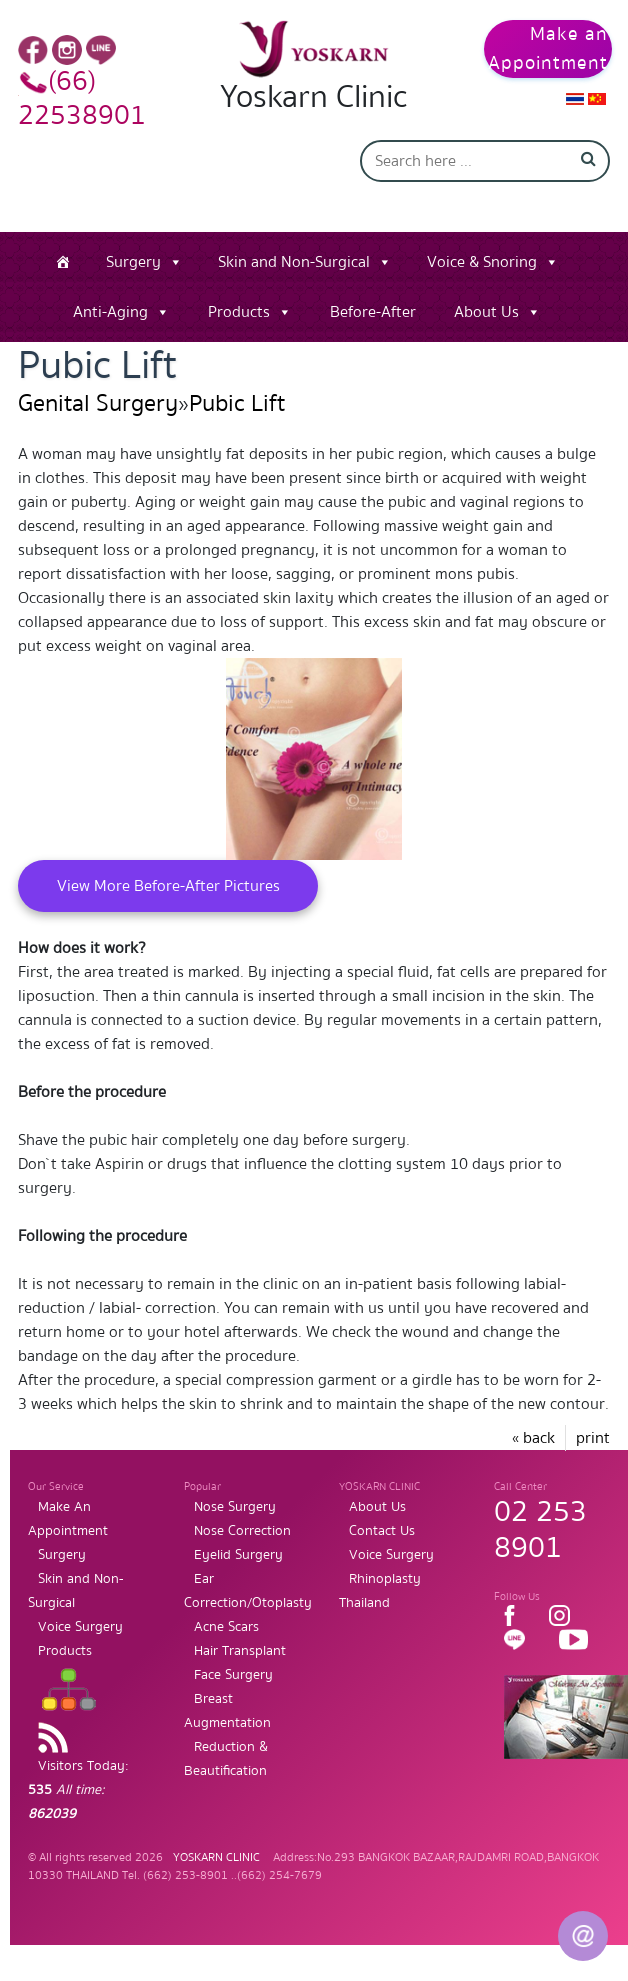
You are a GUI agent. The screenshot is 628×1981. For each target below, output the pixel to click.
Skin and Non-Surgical (294, 262)
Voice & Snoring (482, 262)
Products (239, 312)
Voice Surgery (80, 1627)
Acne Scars (226, 1627)
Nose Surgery (235, 1507)
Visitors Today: (78, 1790)
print (593, 1438)
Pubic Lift (237, 403)
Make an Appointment (548, 49)
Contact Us (382, 1531)
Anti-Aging (110, 312)
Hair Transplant (240, 1651)
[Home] (63, 262)
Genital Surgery (98, 403)
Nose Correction (242, 1531)
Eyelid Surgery (238, 1555)
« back (533, 1438)
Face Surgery (233, 1675)
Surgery (133, 262)
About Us (486, 312)
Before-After (373, 312)
